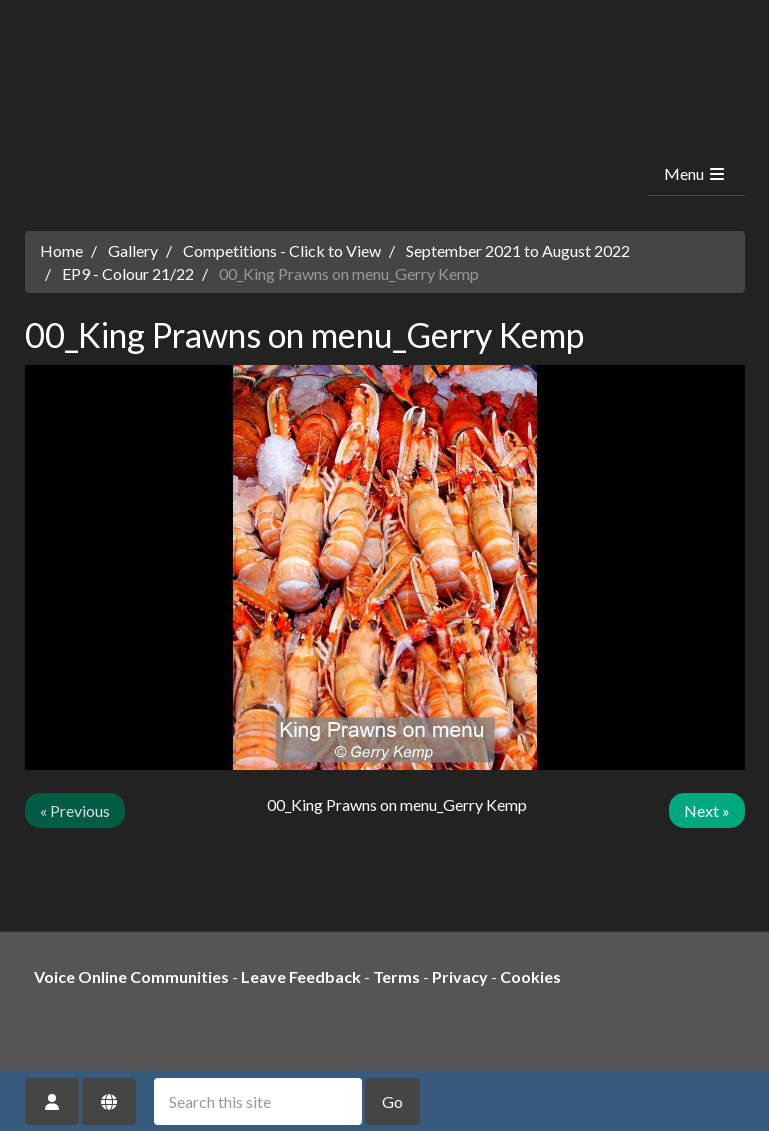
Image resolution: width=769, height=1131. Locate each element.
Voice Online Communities (131, 976)
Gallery (133, 250)
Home (61, 250)
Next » (707, 810)
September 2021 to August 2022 (518, 250)
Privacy (460, 976)
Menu (695, 173)
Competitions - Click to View (282, 250)
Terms (396, 976)
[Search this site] (258, 1101)
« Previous (75, 810)
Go (392, 1101)
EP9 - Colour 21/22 (128, 273)
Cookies (530, 976)
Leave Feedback (301, 976)
